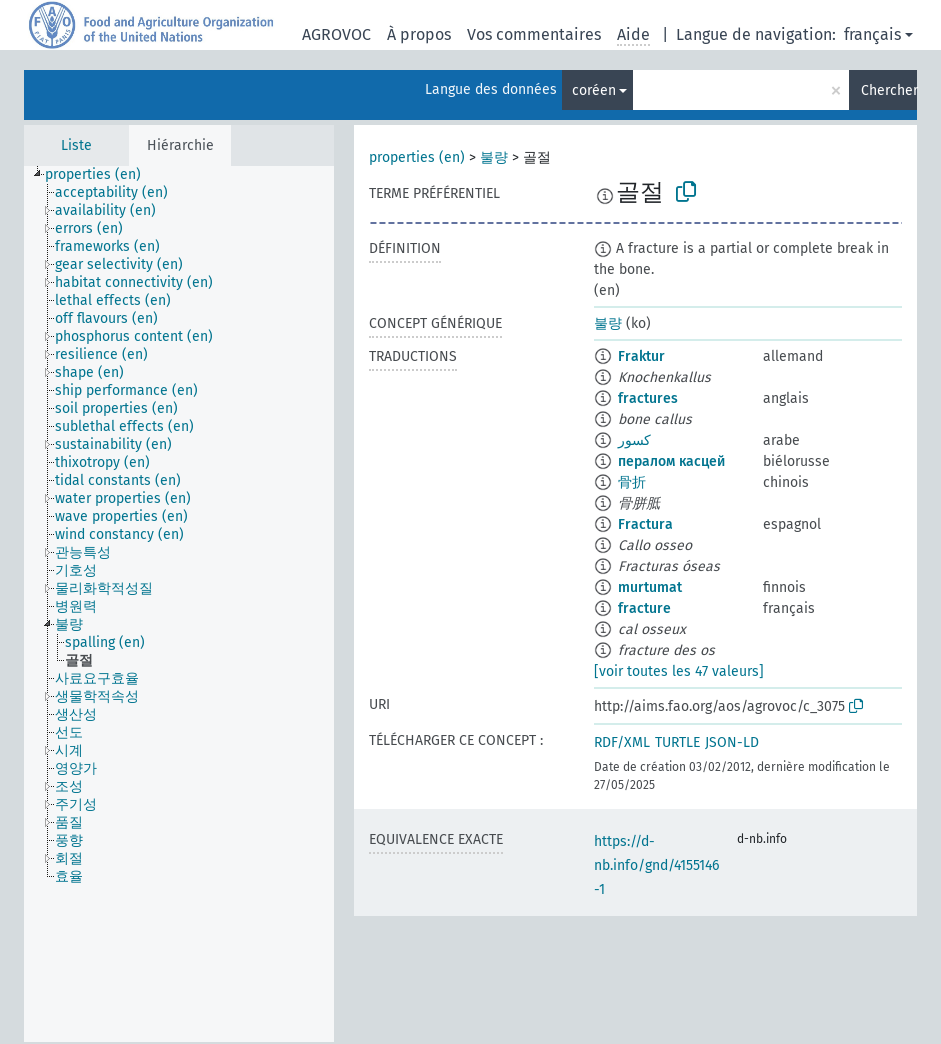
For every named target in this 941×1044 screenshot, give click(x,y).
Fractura (645, 524)
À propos (419, 34)
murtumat (650, 587)
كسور (634, 440)
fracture (644, 608)
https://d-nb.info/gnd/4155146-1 (656, 865)
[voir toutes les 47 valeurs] (679, 671)
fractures (648, 398)
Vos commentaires (534, 34)
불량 (494, 157)
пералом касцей (671, 461)
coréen (594, 90)
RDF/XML (622, 742)
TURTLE (677, 742)
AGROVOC (336, 34)
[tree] (179, 604)
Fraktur (641, 356)
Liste (76, 145)
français (872, 34)
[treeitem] (101, 175)
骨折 (632, 482)
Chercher (889, 90)
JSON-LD (732, 742)
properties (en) (417, 157)
